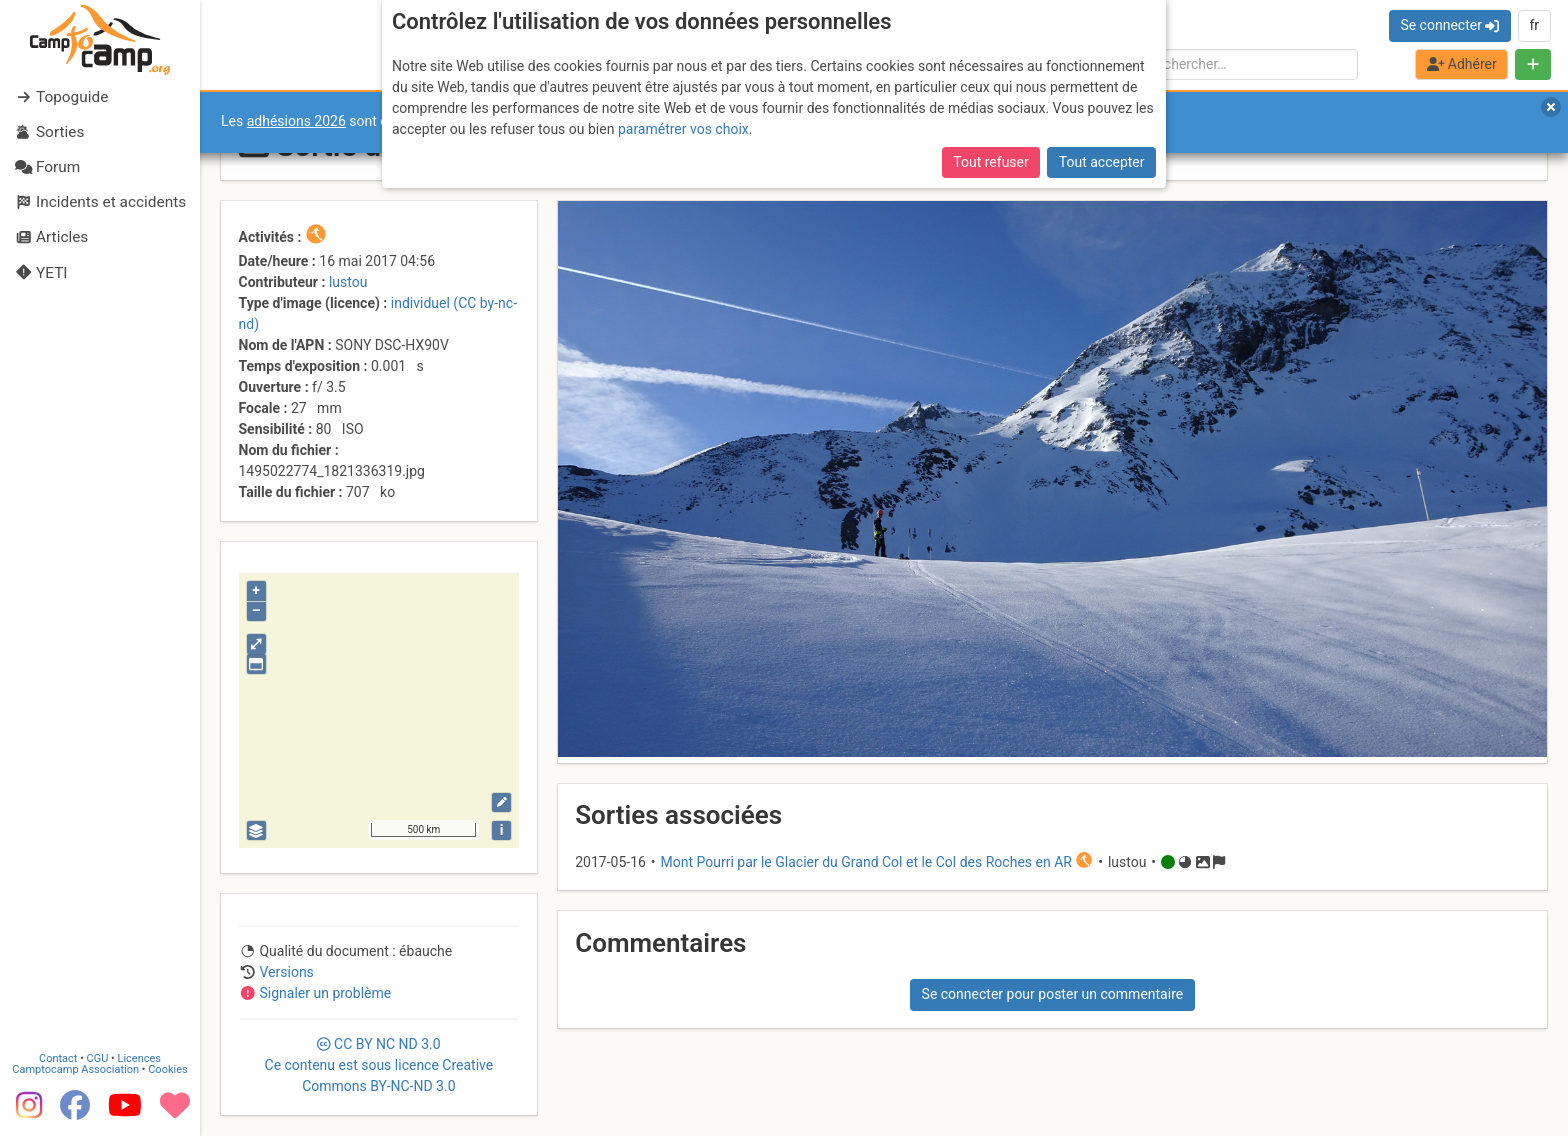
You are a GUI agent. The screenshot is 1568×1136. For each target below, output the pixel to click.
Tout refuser (990, 162)
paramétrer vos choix (683, 129)
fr (1534, 25)
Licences (139, 1058)
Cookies (167, 1069)
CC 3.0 (379, 1065)
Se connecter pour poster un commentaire (1053, 994)
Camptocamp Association (75, 1069)
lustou (348, 282)
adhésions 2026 (296, 121)
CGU (98, 1058)
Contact (58, 1058)
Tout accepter (1102, 162)
